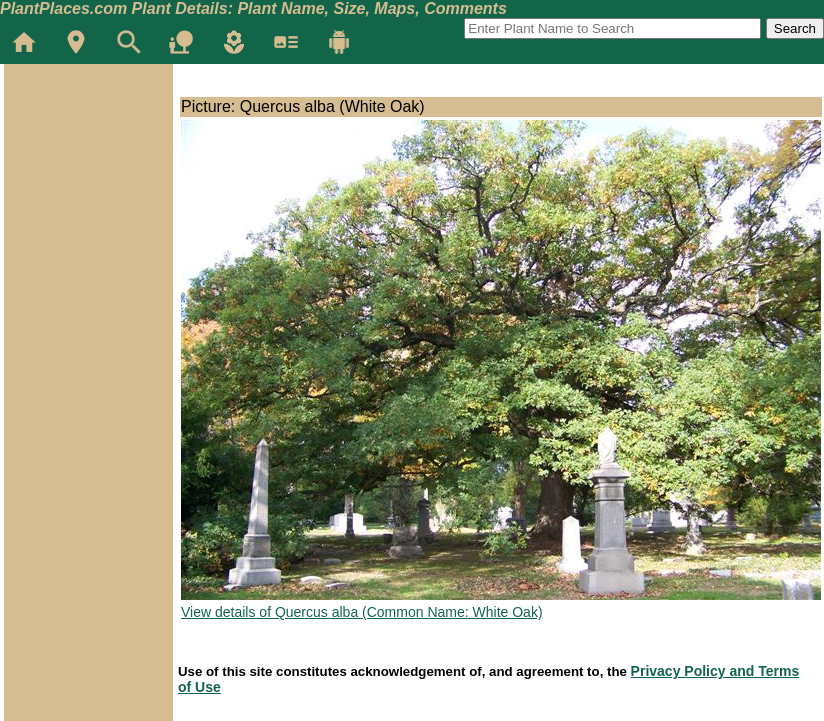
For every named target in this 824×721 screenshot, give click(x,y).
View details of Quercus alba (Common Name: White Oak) (362, 612)
